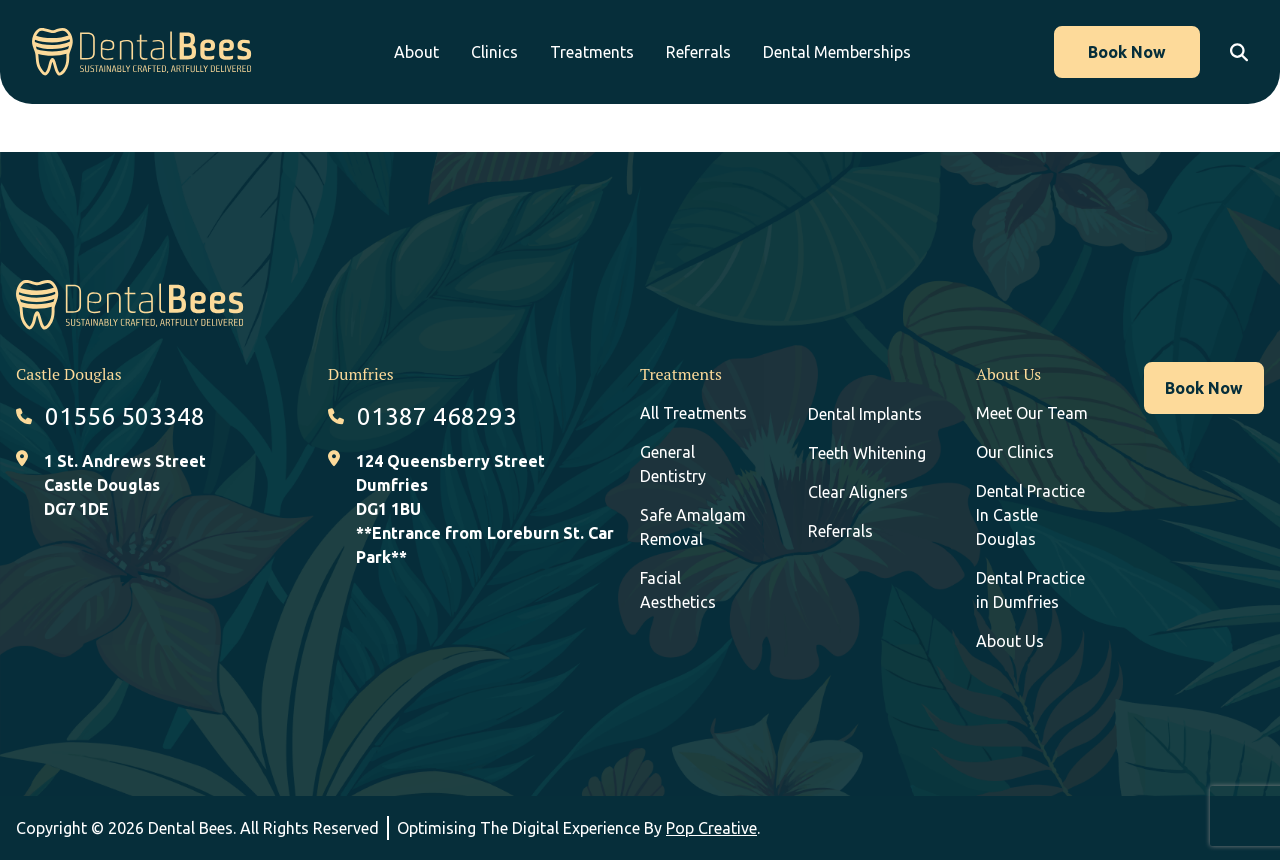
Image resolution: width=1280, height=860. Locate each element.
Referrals (698, 52)
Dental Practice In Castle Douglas (1030, 515)
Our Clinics (1015, 452)
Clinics (494, 52)
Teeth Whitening (867, 453)
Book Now (1127, 52)
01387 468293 (437, 416)
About (416, 52)
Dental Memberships (837, 52)
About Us (1010, 641)
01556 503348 (125, 416)
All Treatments (693, 413)
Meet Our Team (1032, 413)
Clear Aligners (858, 492)
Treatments (592, 52)
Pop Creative (711, 828)
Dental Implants (865, 414)
